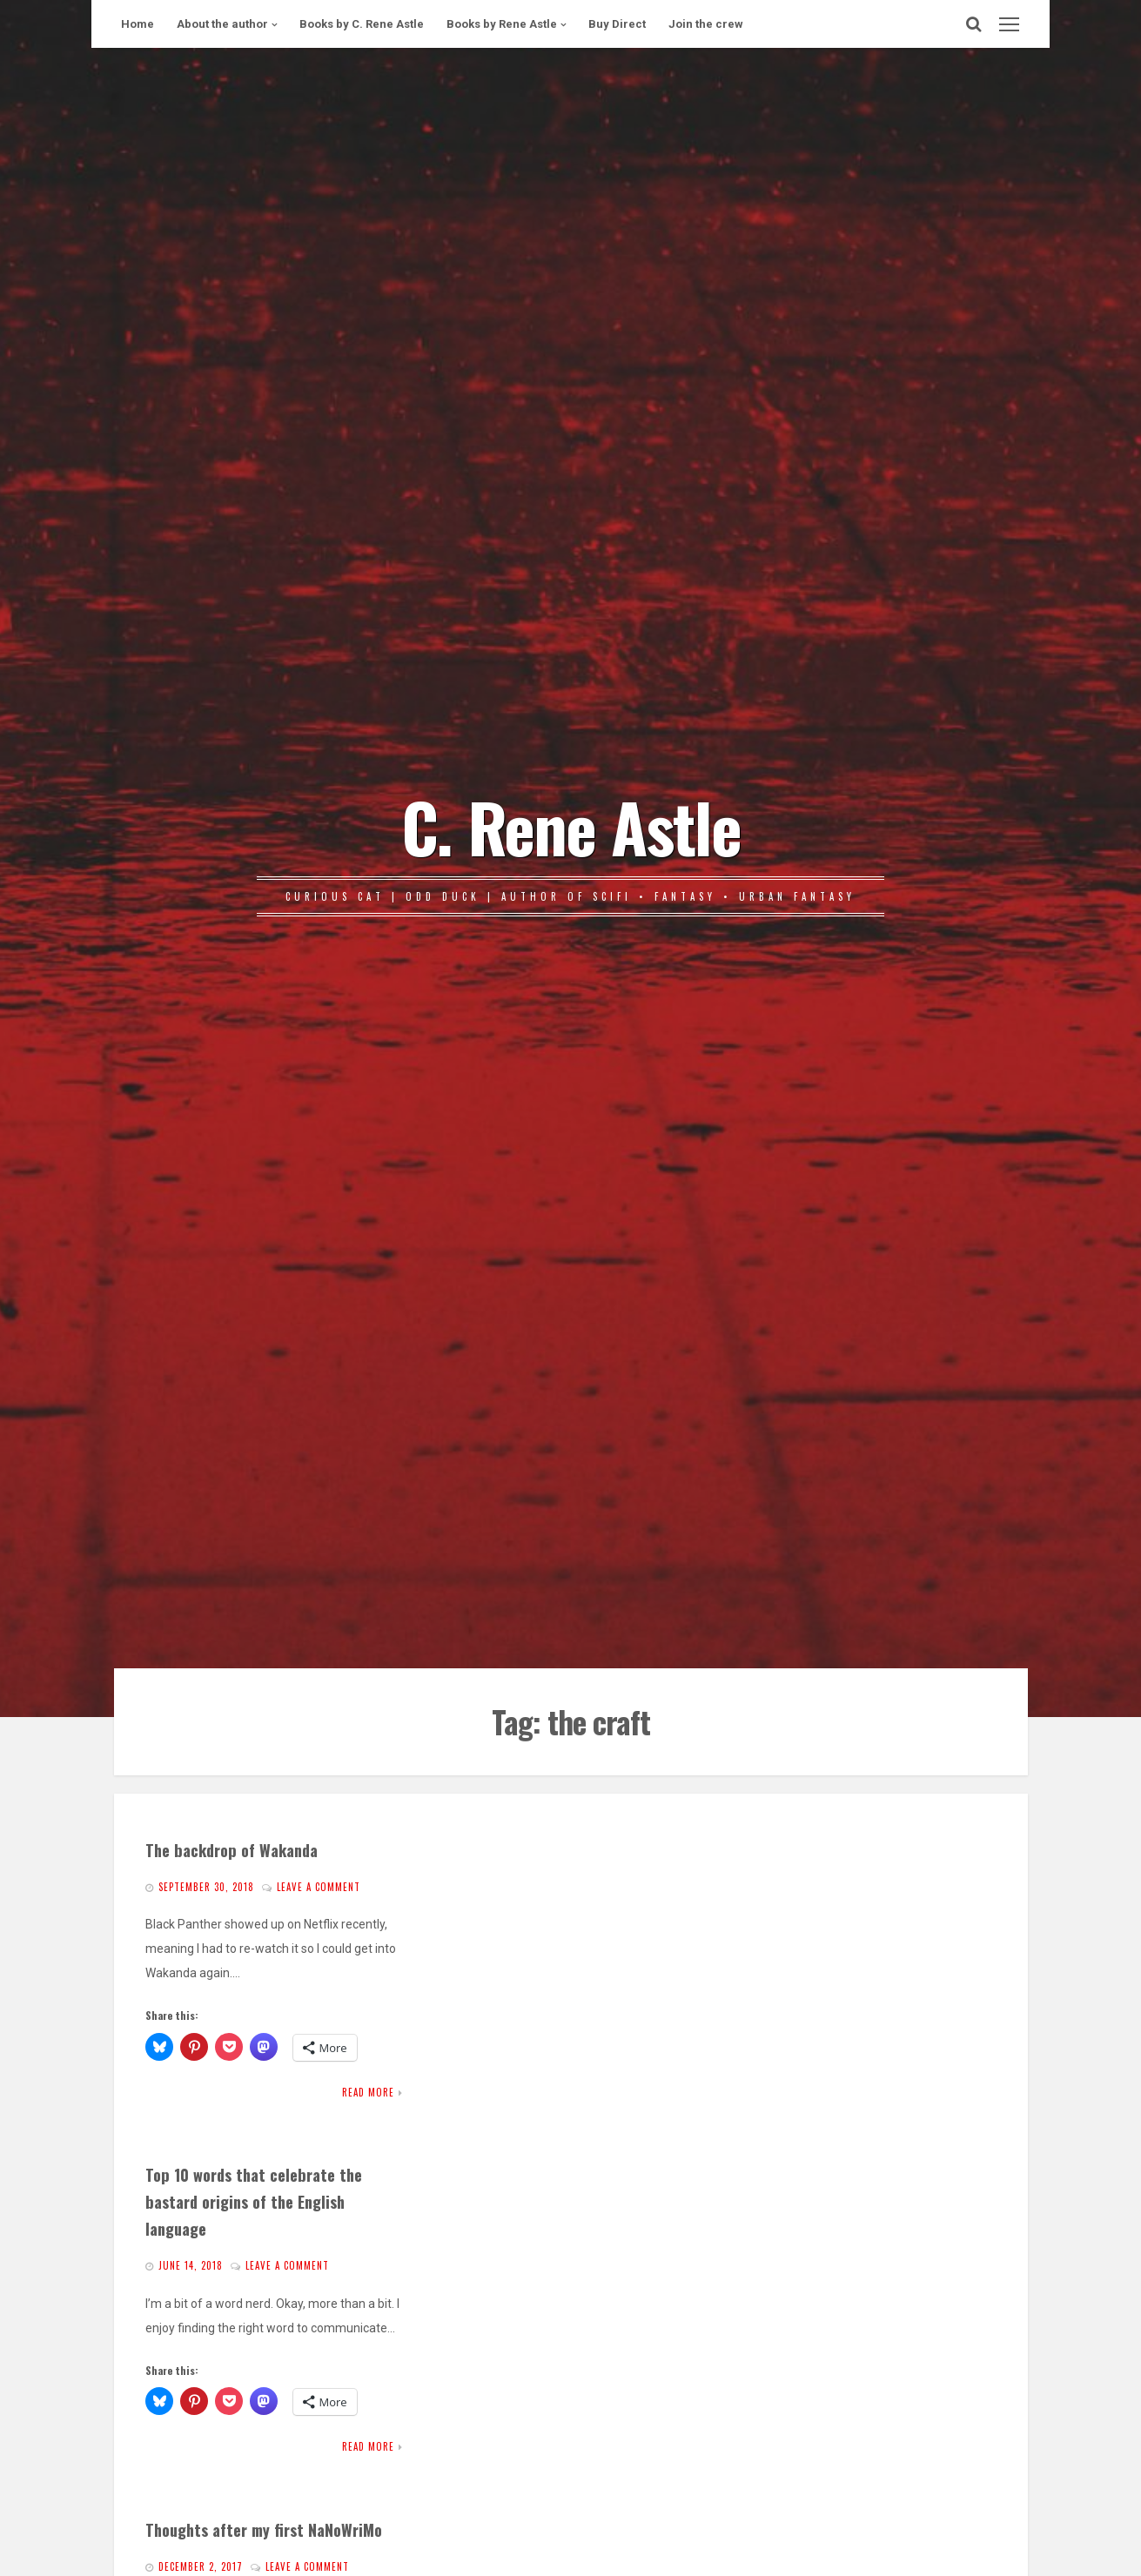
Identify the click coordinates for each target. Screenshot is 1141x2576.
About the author (222, 23)
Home (137, 23)
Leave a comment (318, 1887)
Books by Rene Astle (501, 23)
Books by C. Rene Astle (361, 23)
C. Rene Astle (571, 825)
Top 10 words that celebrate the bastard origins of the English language (253, 2201)
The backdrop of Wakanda (231, 1850)
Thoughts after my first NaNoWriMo (263, 2529)
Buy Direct (617, 23)
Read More (368, 2092)
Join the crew (705, 23)
